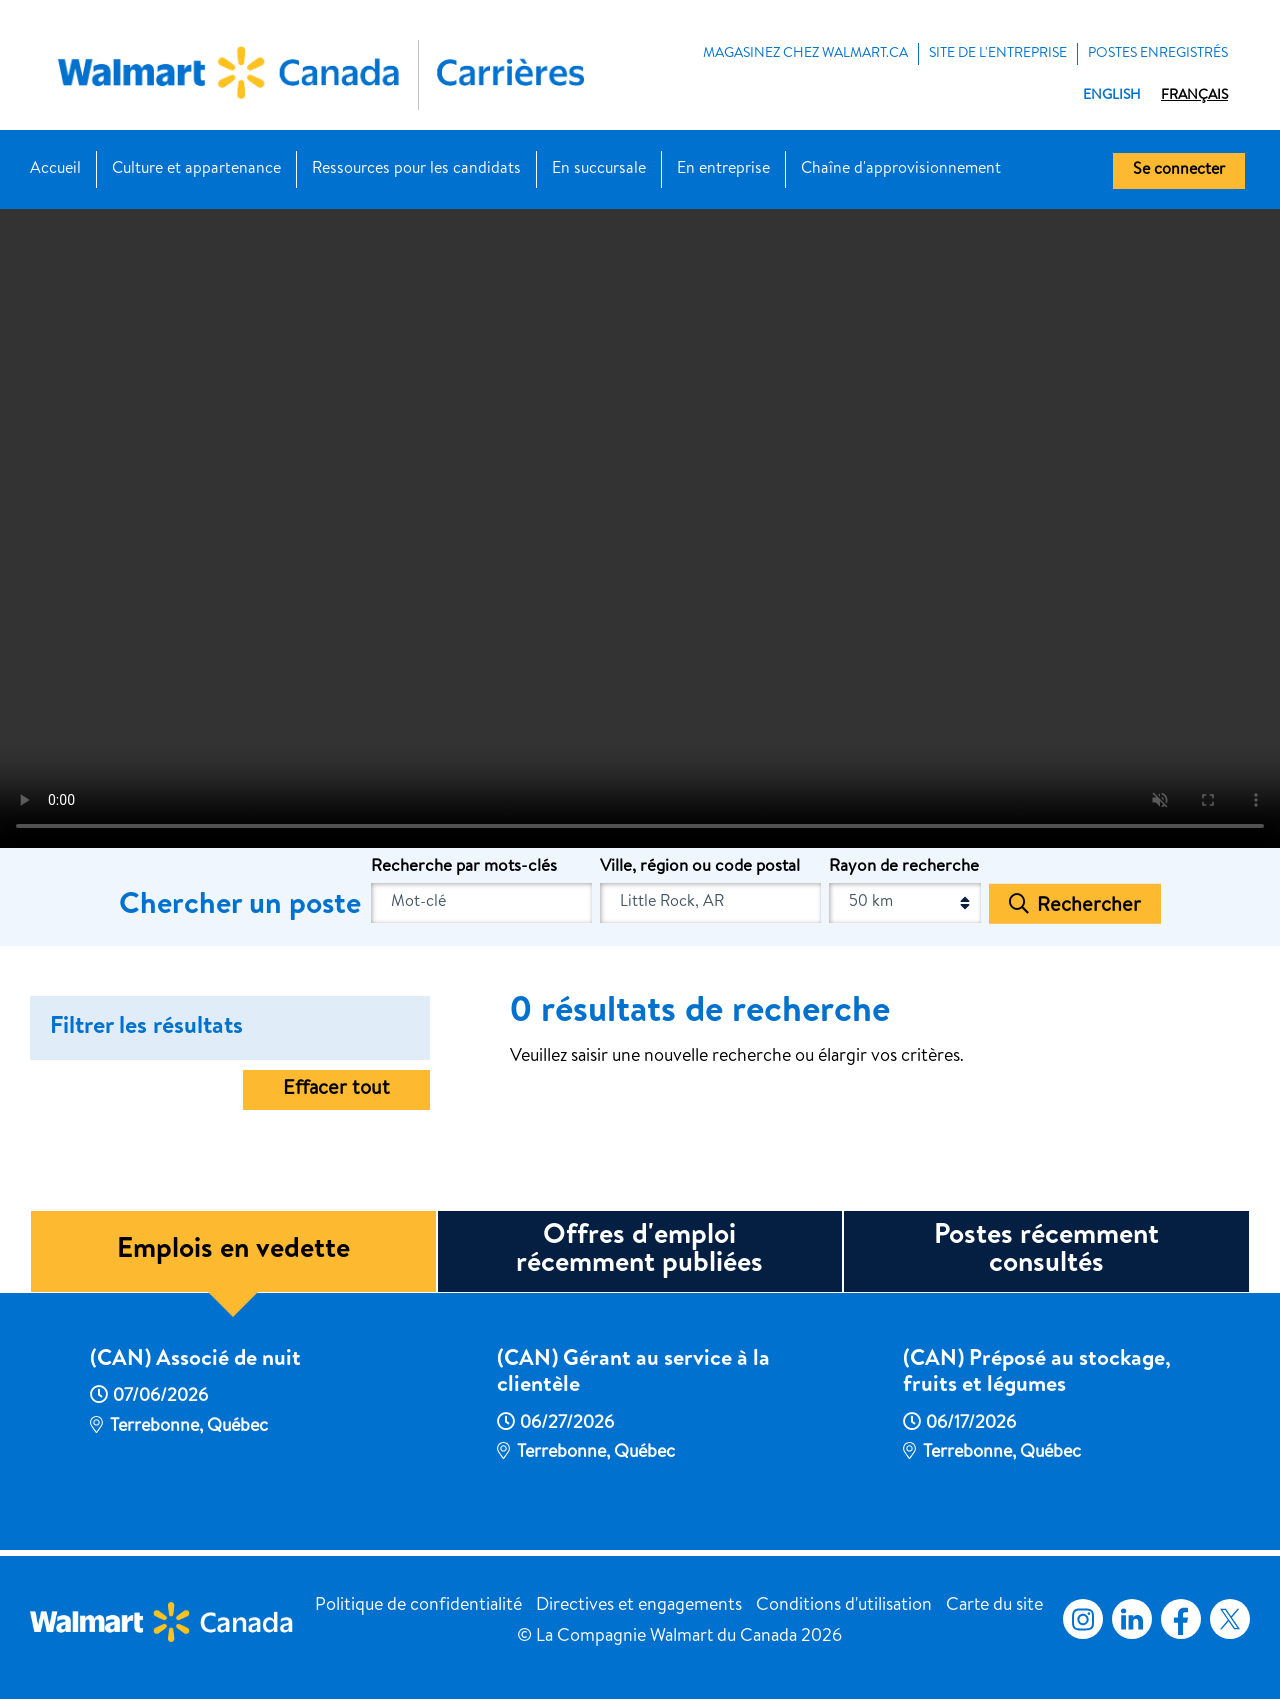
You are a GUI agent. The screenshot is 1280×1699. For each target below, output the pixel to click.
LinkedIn (1132, 1619)
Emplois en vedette (233, 1251)
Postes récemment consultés (1046, 1251)
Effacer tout (336, 1090)
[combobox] (710, 903)
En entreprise (723, 170)
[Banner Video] (640, 528)
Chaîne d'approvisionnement (901, 170)
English (1112, 96)
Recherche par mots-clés (464, 867)
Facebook (1177, 1619)
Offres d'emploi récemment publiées (639, 1251)
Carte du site (994, 1606)
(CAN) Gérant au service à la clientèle (633, 1374)
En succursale (599, 170)
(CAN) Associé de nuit (195, 1361)
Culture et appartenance (196, 170)
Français (1194, 96)
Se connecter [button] (1179, 171)
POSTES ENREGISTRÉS (1158, 54)
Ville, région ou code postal (700, 867)
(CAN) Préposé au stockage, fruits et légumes (1037, 1374)
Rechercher (1089, 906)
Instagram (1083, 1619)
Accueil (55, 170)
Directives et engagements (639, 1606)
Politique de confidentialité (418, 1606)
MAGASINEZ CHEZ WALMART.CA (805, 54)
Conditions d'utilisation (844, 1606)
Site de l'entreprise (998, 54)
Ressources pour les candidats (416, 170)
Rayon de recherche (904, 867)
